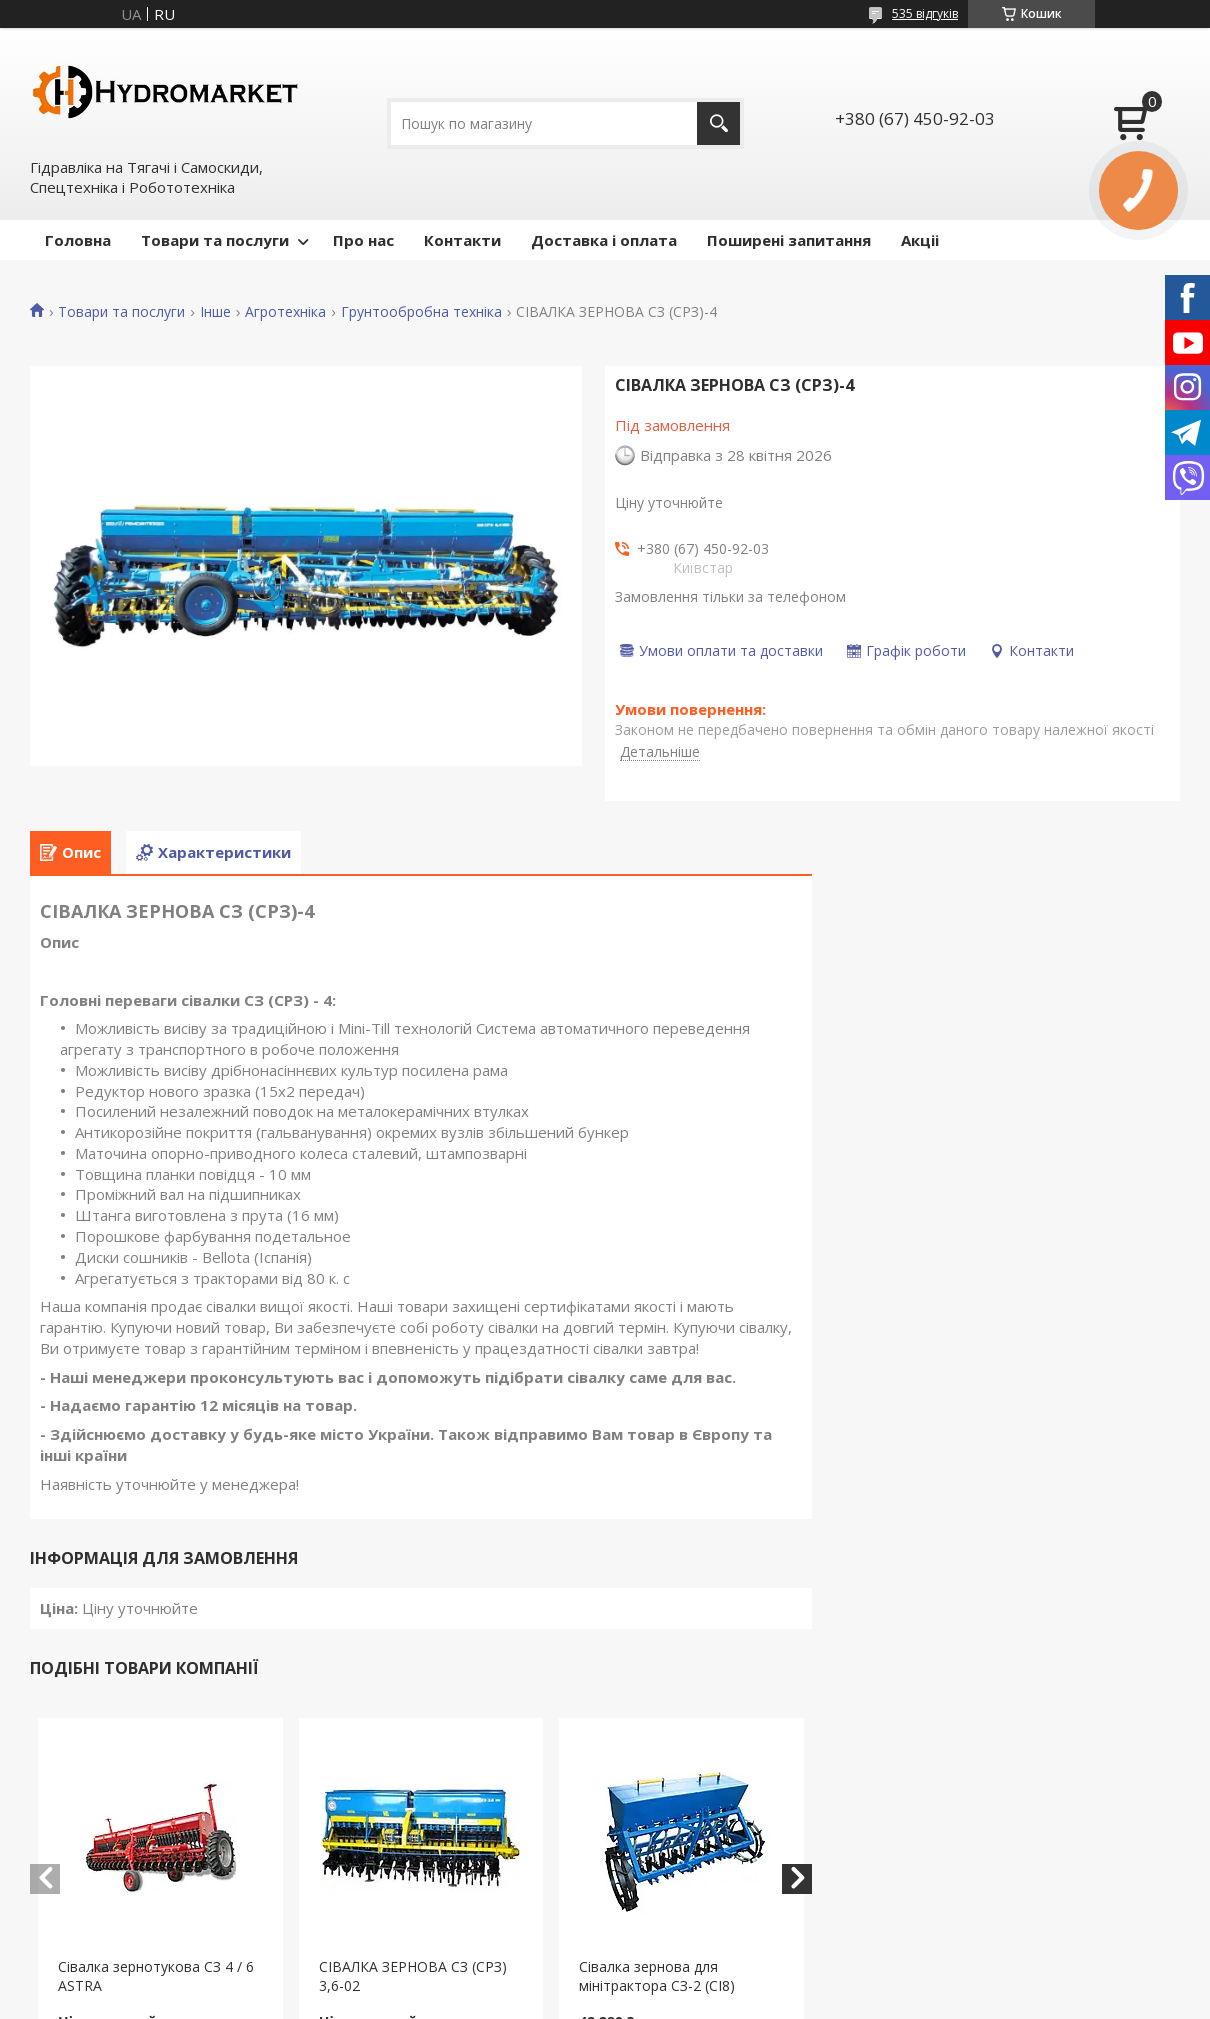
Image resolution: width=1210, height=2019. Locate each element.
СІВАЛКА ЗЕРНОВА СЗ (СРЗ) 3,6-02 (413, 1976)
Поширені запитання (789, 240)
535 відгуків (925, 13)
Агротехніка (285, 312)
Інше (215, 312)
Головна (78, 240)
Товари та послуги (215, 240)
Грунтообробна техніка (421, 312)
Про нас (363, 240)
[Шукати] (718, 123)
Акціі (920, 240)
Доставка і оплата (604, 240)
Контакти (462, 240)
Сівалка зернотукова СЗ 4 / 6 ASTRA (156, 1976)
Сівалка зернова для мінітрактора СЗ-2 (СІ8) (657, 1976)
